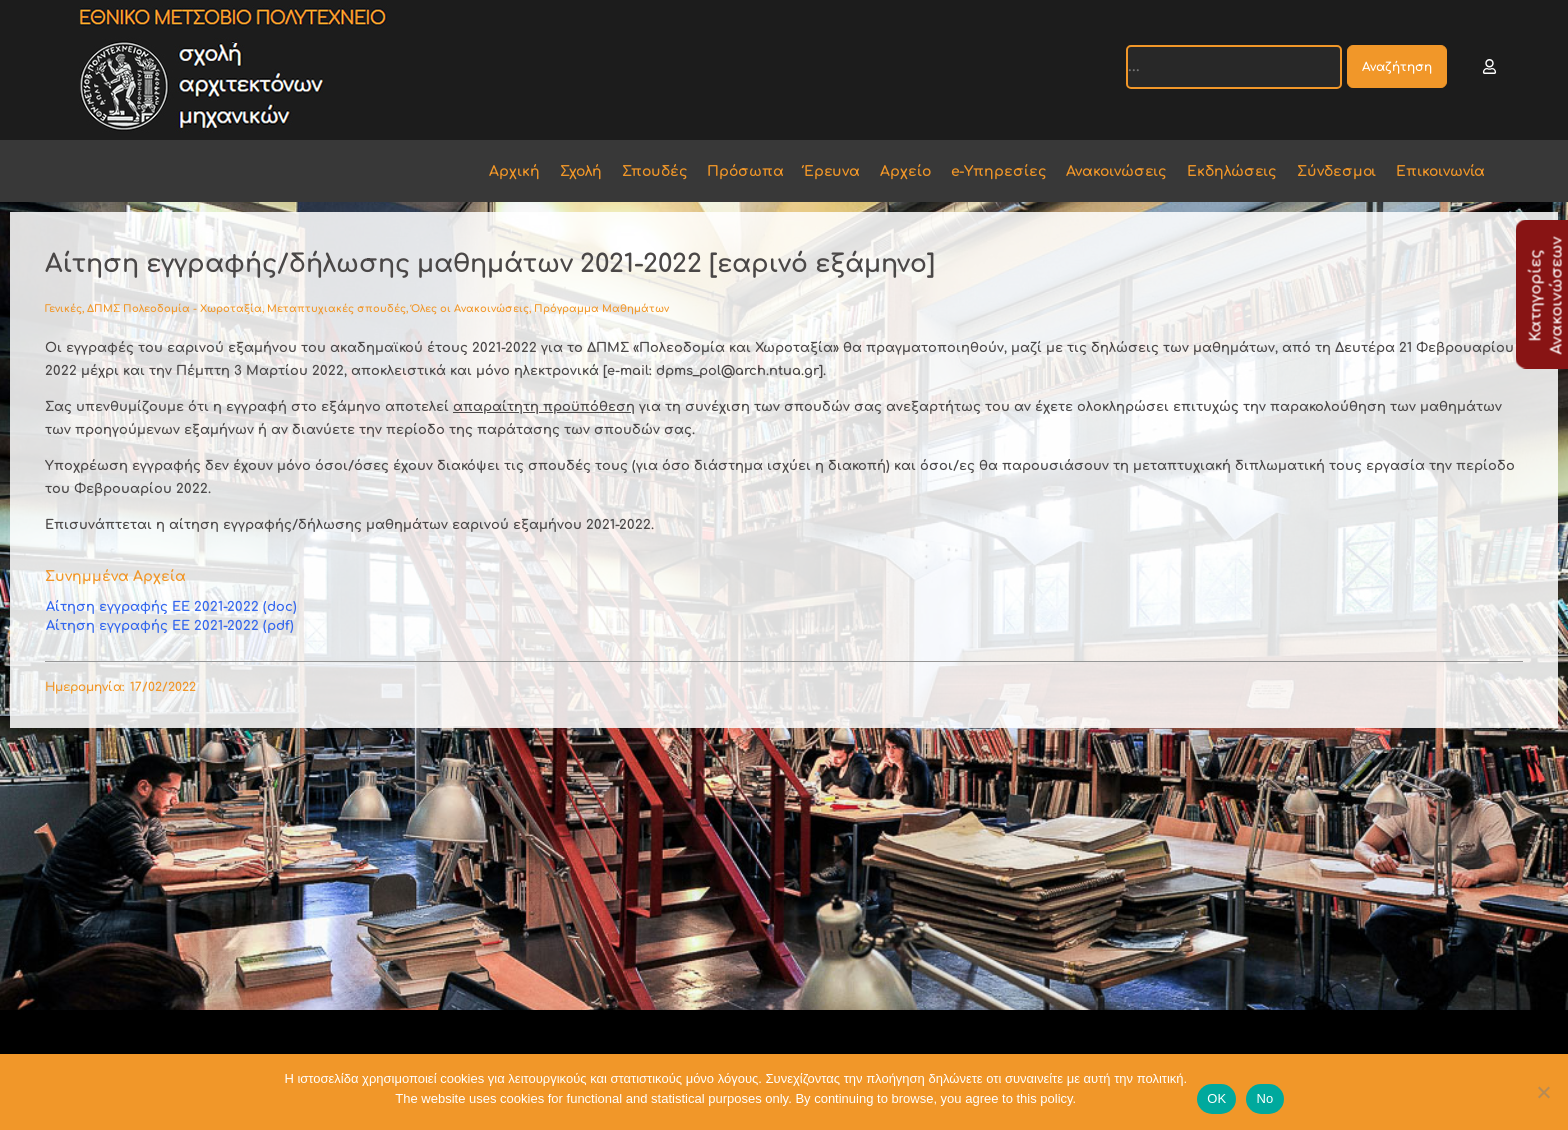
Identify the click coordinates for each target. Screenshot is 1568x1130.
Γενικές (63, 308)
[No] (1543, 1092)
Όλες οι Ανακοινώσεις (470, 308)
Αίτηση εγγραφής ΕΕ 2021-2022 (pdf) (170, 626)
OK (1216, 1098)
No (1264, 1098)
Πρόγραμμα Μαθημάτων (601, 308)
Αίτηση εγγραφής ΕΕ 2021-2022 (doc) (171, 607)
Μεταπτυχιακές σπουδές (336, 308)
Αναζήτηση (1397, 67)
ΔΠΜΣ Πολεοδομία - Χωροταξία (174, 308)
